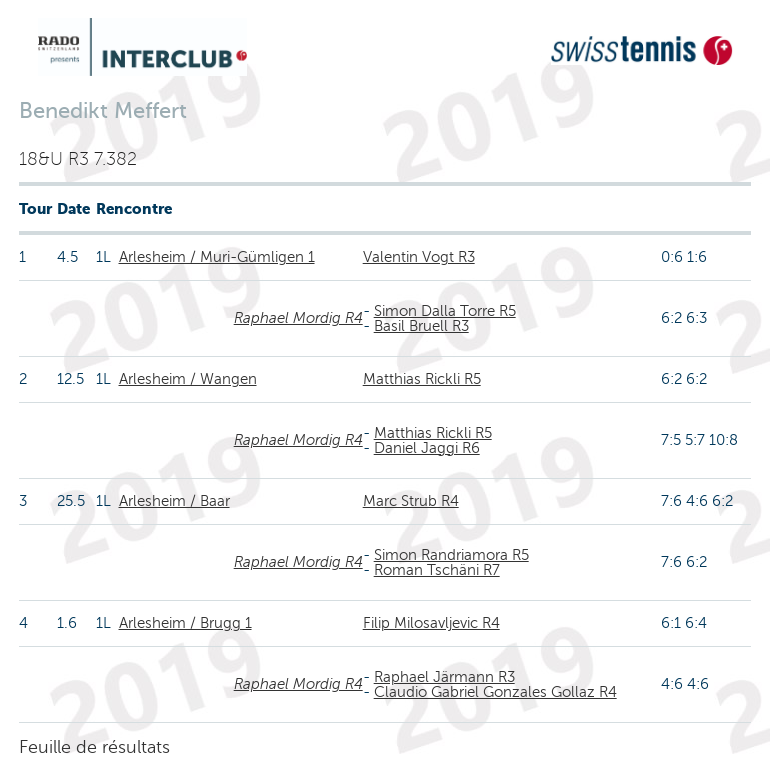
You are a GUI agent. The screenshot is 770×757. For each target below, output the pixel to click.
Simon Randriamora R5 (451, 555)
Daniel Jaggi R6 (427, 448)
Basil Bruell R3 (421, 326)
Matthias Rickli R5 (422, 379)
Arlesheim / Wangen (188, 379)
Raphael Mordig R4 (298, 318)
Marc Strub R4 (411, 501)
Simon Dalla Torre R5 (445, 311)
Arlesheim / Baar (174, 501)
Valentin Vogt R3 (419, 257)
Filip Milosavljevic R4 (431, 623)
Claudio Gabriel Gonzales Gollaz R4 (495, 692)
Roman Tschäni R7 (437, 570)
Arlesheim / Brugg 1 (185, 623)
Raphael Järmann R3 (444, 677)
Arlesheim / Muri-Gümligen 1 (217, 257)
